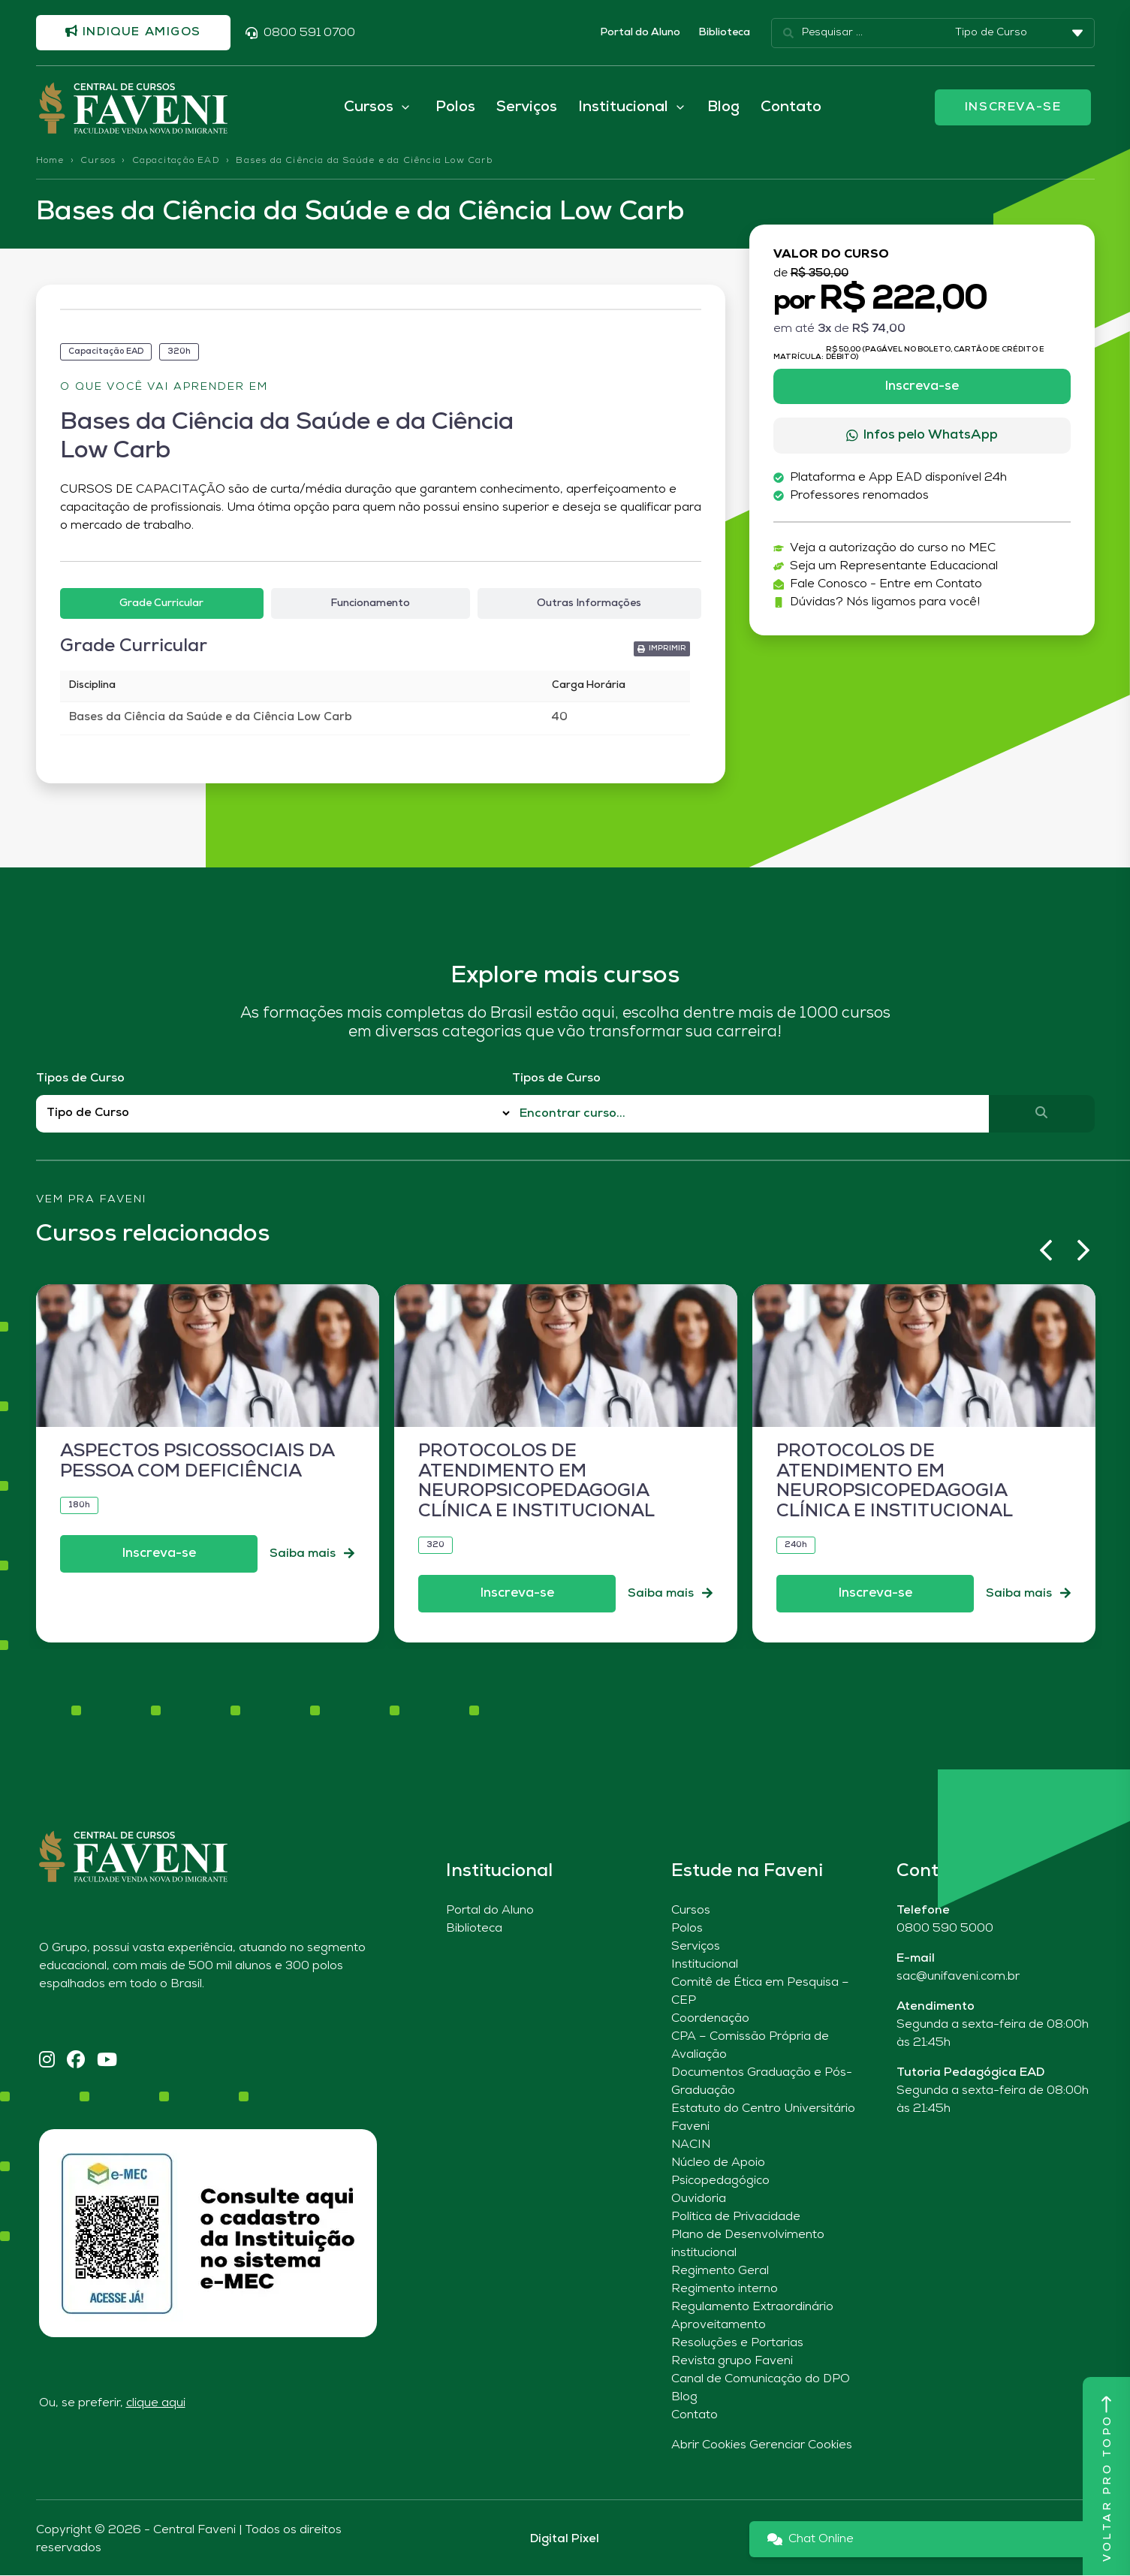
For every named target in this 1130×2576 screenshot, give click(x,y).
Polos (455, 108)
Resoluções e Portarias (737, 2344)
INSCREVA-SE (1013, 108)
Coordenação (710, 2019)
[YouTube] (107, 2062)
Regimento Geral (720, 2272)
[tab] (162, 605)
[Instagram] (47, 2062)
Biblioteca (724, 32)
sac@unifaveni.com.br (958, 1977)
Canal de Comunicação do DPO (760, 2380)
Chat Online (810, 2540)
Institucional (704, 1965)
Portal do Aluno (640, 32)
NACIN (690, 2146)
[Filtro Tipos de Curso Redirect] (274, 1114)
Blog (723, 108)
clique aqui (155, 2404)
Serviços (526, 108)
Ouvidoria (698, 2200)
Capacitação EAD (176, 161)
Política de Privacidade (735, 2218)
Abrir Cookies (708, 2446)
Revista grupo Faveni (732, 2362)
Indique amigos (134, 32)
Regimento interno (724, 2290)
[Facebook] (76, 2062)
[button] (662, 650)
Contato (791, 108)
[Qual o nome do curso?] (750, 1114)
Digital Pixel (564, 2540)
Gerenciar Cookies (800, 2446)
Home (50, 161)
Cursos (98, 161)
